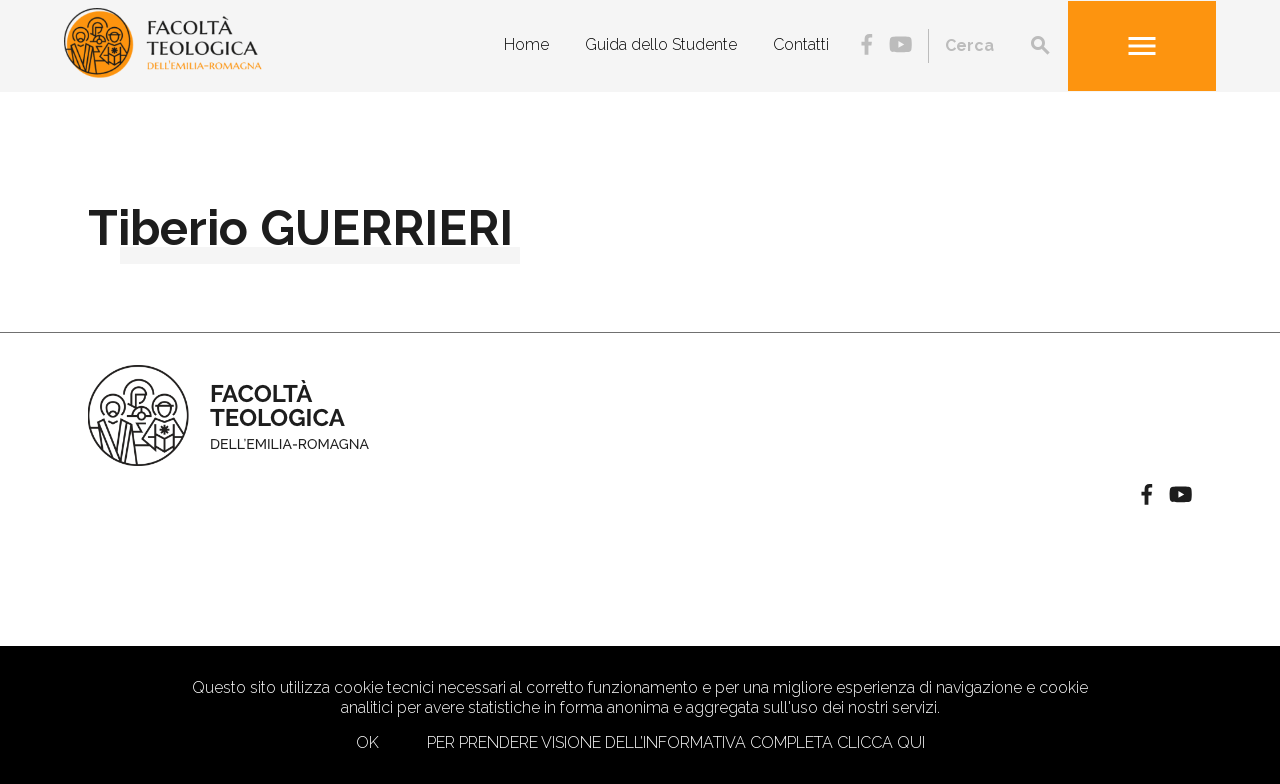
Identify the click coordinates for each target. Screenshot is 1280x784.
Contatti (801, 44)
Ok (367, 742)
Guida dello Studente (661, 44)
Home (526, 44)
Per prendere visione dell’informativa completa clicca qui (676, 742)
